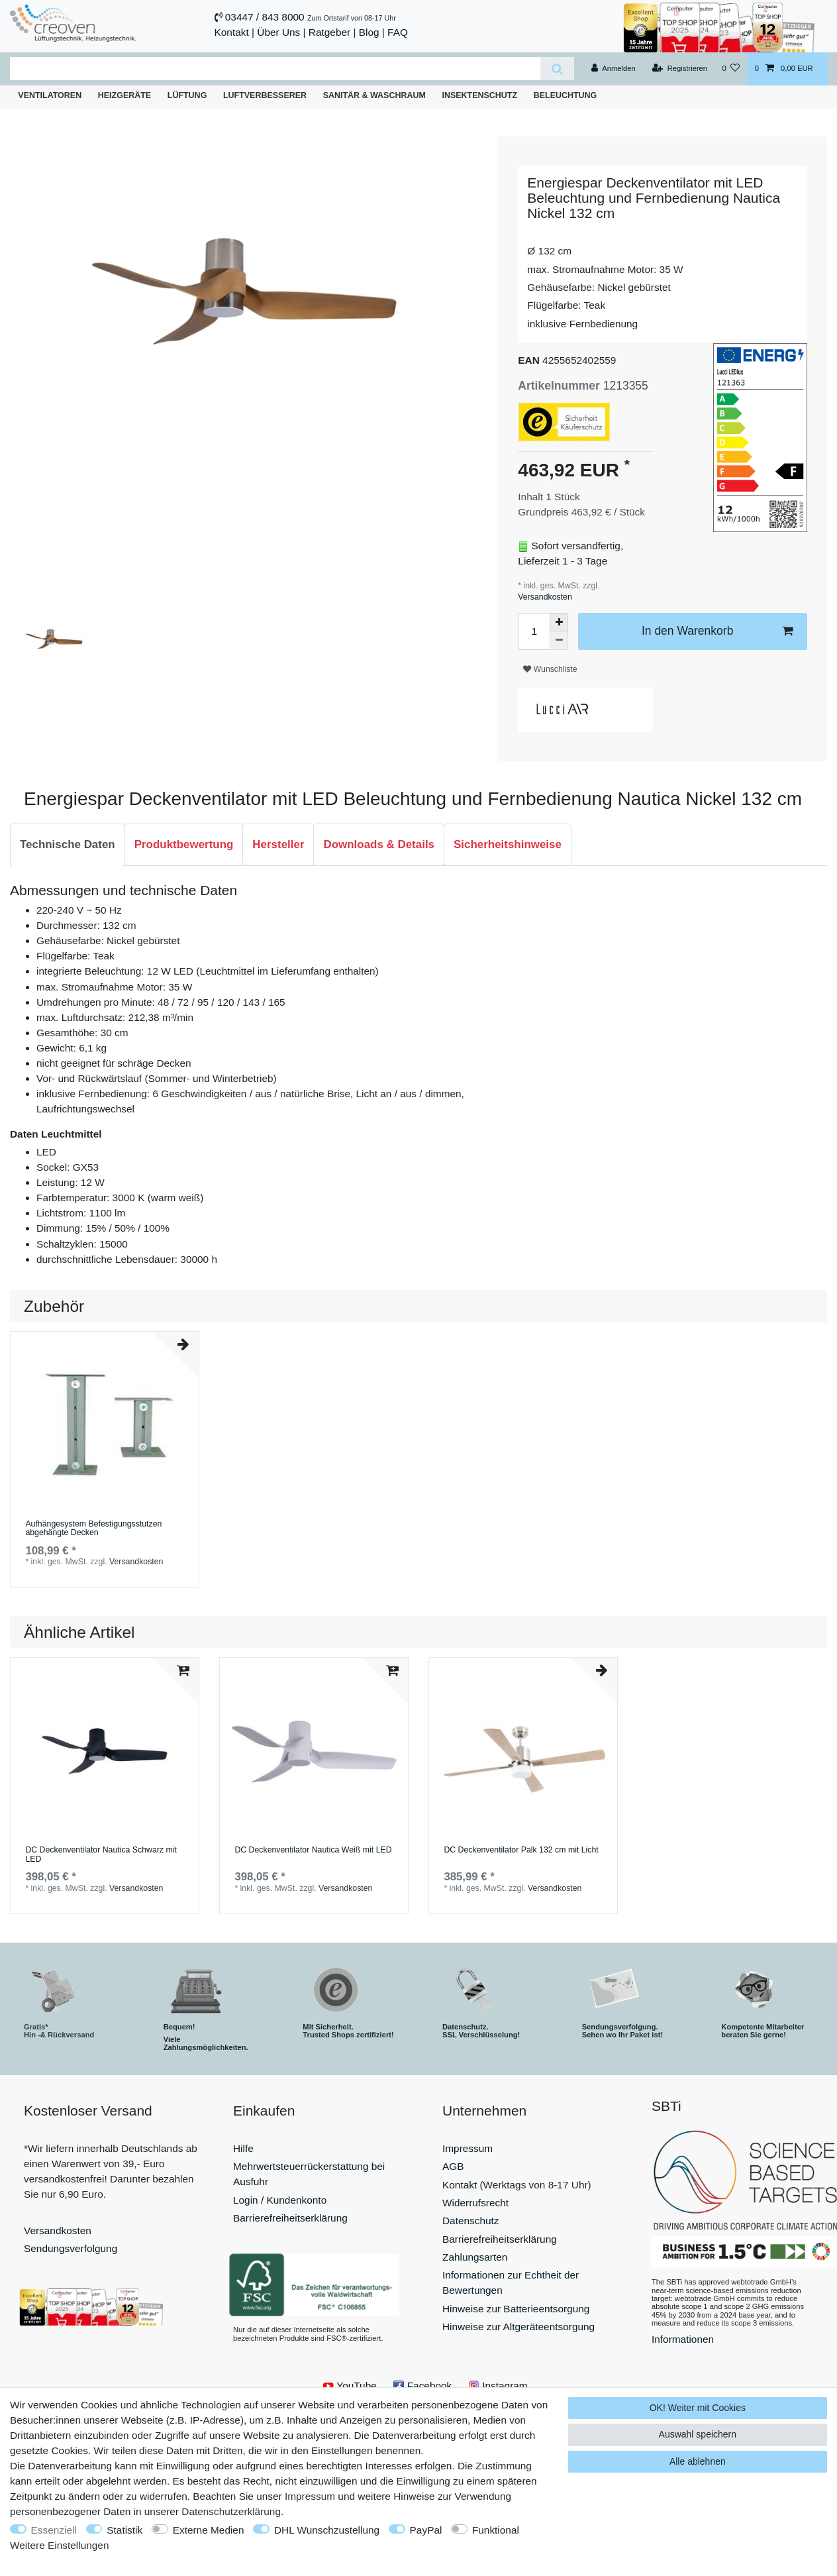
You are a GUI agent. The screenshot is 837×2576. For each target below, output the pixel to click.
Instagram (498, 2385)
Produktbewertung (184, 844)
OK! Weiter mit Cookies (698, 2407)
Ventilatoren (49, 95)
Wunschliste (550, 669)
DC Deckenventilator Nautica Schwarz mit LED (101, 1855)
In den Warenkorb (717, 631)
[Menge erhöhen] (559, 622)
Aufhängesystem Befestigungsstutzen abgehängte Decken (93, 1529)
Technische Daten (67, 844)
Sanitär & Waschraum (374, 95)
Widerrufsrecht (475, 2202)
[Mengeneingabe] (534, 631)
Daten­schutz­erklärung (231, 2511)
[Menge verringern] (559, 640)
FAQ (397, 32)
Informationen (683, 2339)
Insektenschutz (479, 95)
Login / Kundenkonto (279, 2200)
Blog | (372, 32)
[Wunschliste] (730, 68)
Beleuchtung (565, 95)
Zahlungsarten (474, 2257)
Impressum (467, 2148)
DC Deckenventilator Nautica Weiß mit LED (312, 1850)
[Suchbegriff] (275, 68)
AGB (453, 2166)
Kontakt (232, 32)
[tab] (67, 845)
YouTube (349, 2385)
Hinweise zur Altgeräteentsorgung (518, 2326)
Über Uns (278, 32)
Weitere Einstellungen (59, 2545)
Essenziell (54, 2530)
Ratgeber (329, 32)
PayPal (426, 2530)
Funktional (495, 2530)
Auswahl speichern (698, 2434)
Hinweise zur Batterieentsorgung (515, 2308)
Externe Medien (208, 2530)
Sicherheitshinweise (508, 844)
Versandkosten (544, 597)
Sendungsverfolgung (70, 2248)
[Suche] (557, 68)
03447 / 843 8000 (265, 17)
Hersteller (278, 844)
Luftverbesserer (265, 95)
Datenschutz (470, 2220)
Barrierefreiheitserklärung (290, 2218)
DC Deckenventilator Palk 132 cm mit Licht (521, 1850)
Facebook (422, 2385)
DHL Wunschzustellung (326, 2530)
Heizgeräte (124, 95)
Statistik (124, 2530)
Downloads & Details (378, 844)
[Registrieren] (679, 68)
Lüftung (187, 95)
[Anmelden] (613, 68)
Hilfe (243, 2148)
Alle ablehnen (697, 2461)
